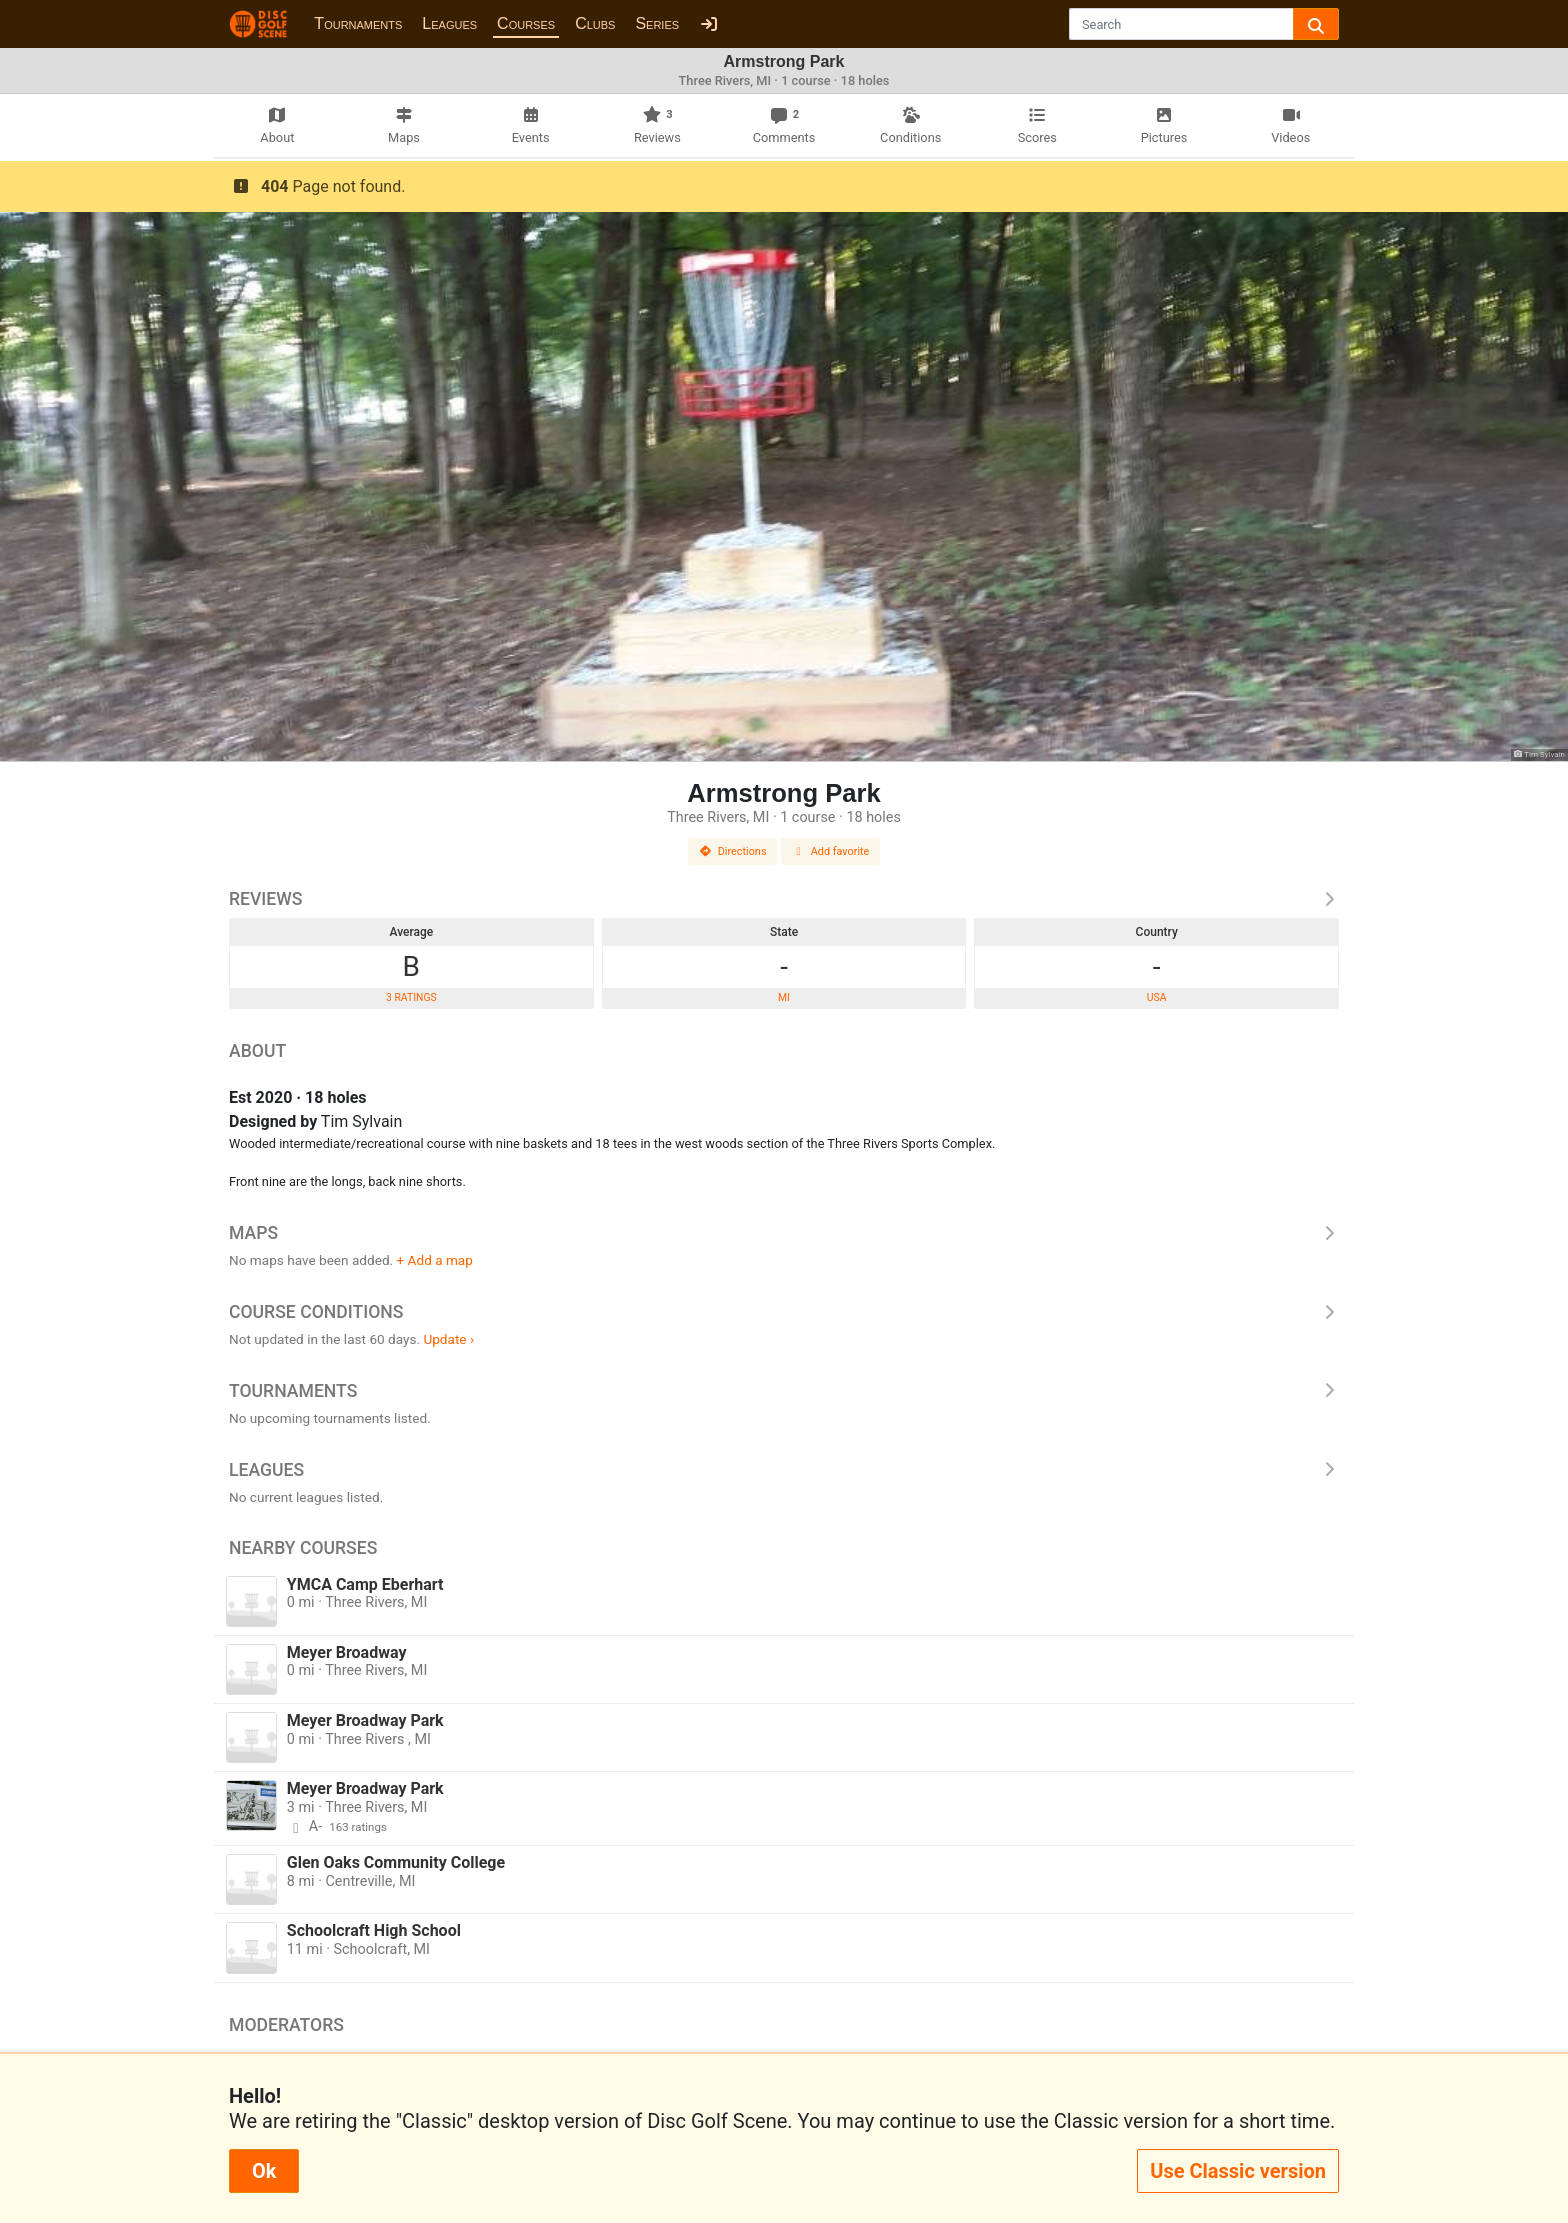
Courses (526, 23)
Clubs (595, 23)
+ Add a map (435, 1260)
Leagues (449, 23)
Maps (784, 1233)
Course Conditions (784, 1312)
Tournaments (358, 23)
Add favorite (831, 851)
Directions (733, 851)
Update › (448, 1339)
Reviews (784, 899)
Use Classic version (1238, 2171)
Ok (264, 2171)
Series (657, 23)
